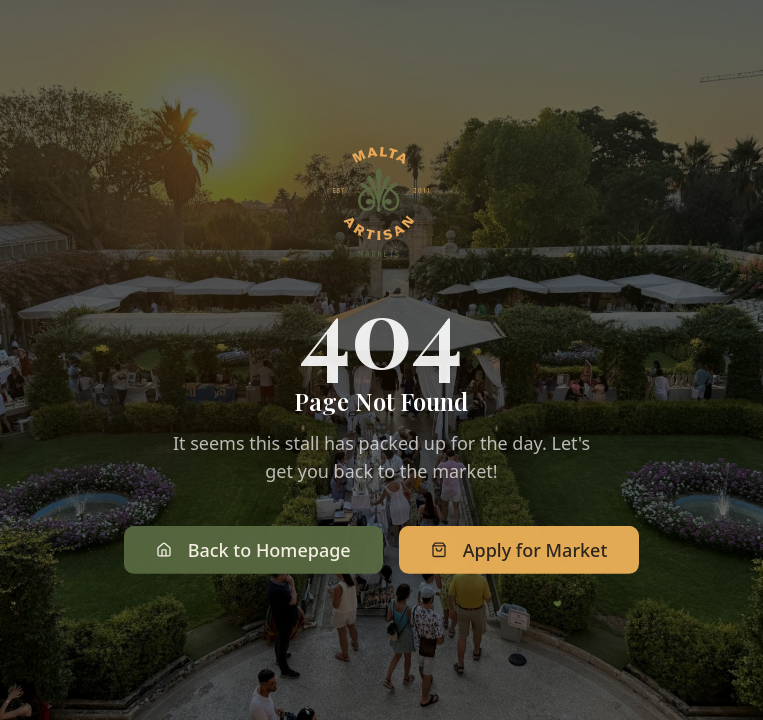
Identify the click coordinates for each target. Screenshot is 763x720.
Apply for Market (519, 552)
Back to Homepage (253, 552)
